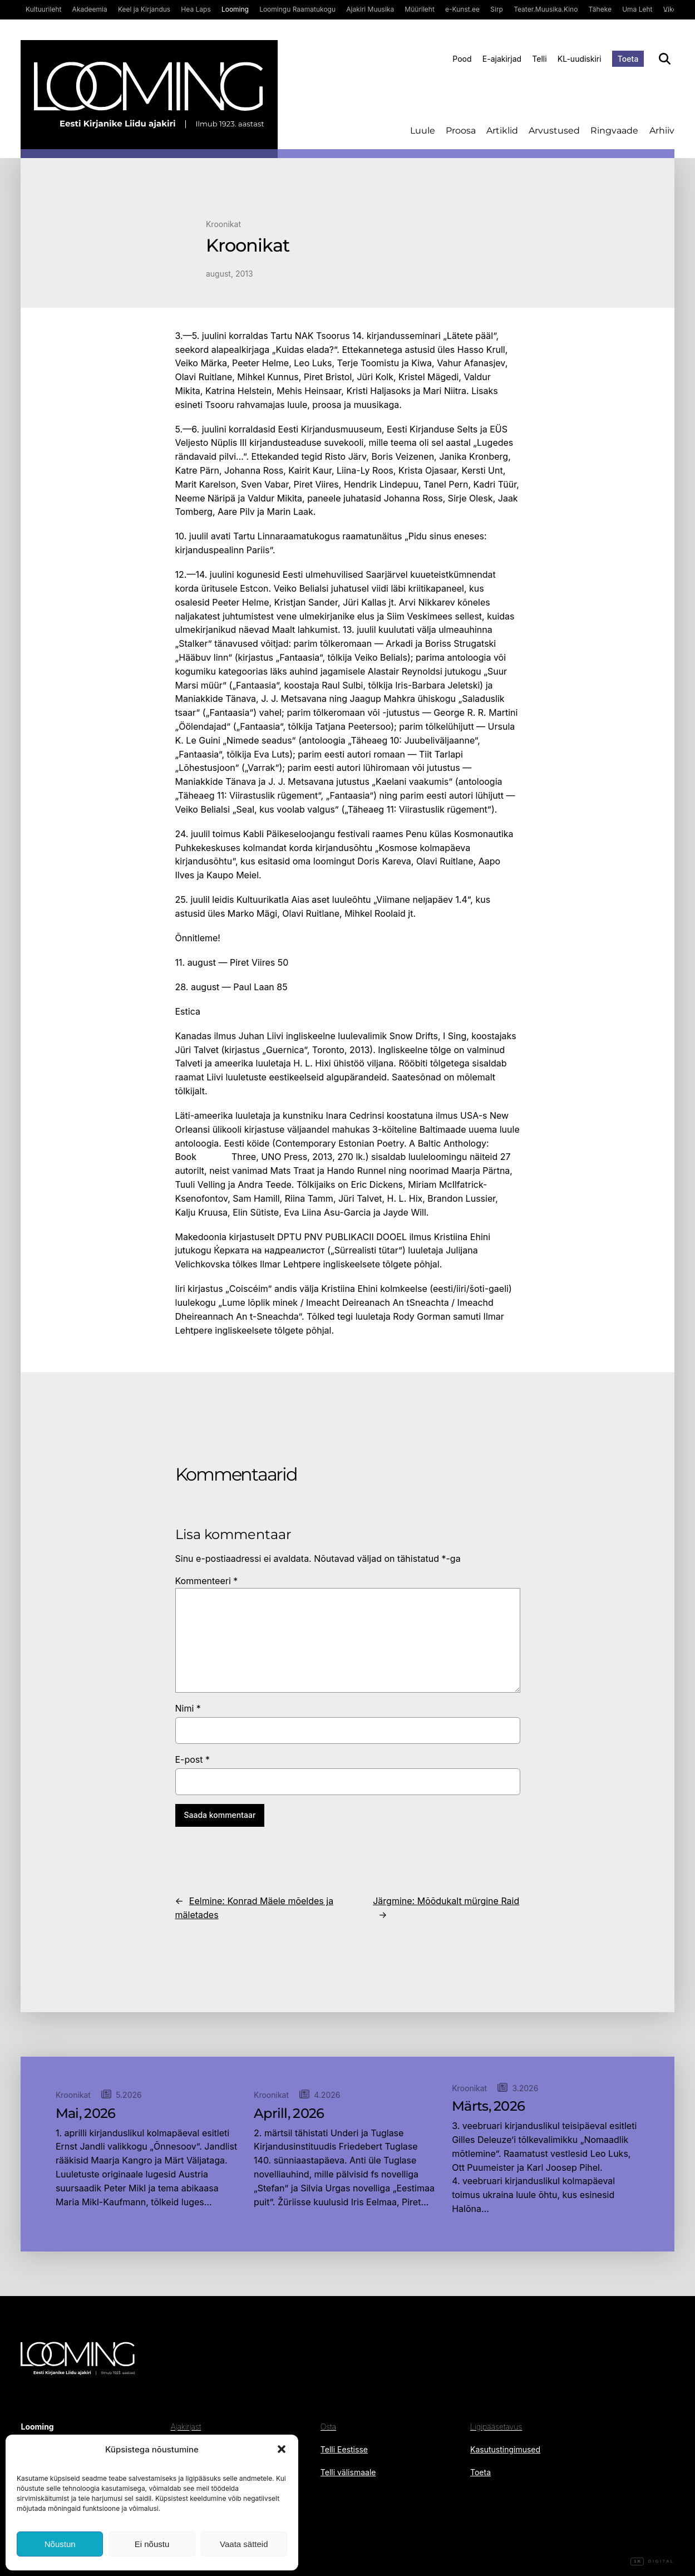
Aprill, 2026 (289, 2113)
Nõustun (60, 2544)
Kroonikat (223, 224)
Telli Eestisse (344, 2449)
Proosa (461, 130)
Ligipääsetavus (496, 2426)
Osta (328, 2426)
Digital (652, 2561)
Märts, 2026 (488, 2106)
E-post (192, 1759)
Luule (422, 130)
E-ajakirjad (501, 58)
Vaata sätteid (244, 2544)
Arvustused (554, 130)
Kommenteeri (206, 1580)
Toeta (628, 58)
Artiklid (502, 130)
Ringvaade (614, 130)
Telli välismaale (348, 2472)
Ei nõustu (152, 2544)
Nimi (188, 1708)
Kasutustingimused (505, 2449)
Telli (539, 58)
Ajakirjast (186, 2426)
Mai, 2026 (86, 2113)
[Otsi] (664, 58)
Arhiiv (661, 130)
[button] (281, 2449)
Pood (461, 58)
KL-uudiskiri (580, 58)
